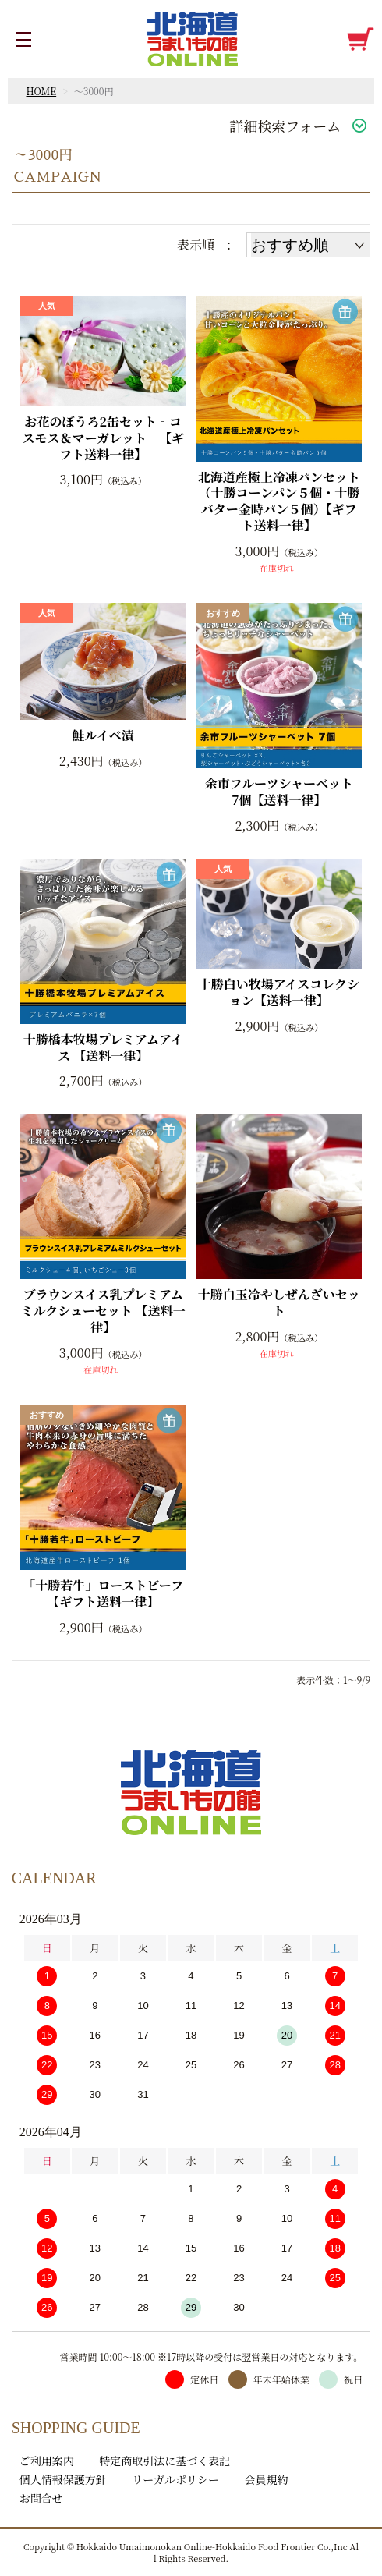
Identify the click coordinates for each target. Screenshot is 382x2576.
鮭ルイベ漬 (103, 736)
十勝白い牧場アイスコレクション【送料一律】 (279, 992)
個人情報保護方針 (63, 2479)
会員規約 (266, 2479)
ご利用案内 (46, 2460)
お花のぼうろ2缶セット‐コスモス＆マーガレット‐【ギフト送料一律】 (103, 438)
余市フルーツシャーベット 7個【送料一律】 (283, 792)
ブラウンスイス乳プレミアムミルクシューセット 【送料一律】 (103, 1311)
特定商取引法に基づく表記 (164, 2460)
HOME (42, 90)
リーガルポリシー (175, 2479)
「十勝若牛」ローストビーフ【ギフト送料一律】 (103, 1594)
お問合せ (41, 2498)
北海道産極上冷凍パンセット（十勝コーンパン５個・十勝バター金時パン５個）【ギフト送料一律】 (279, 501)
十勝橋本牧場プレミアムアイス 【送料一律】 (103, 1048)
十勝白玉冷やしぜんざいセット (279, 1303)
